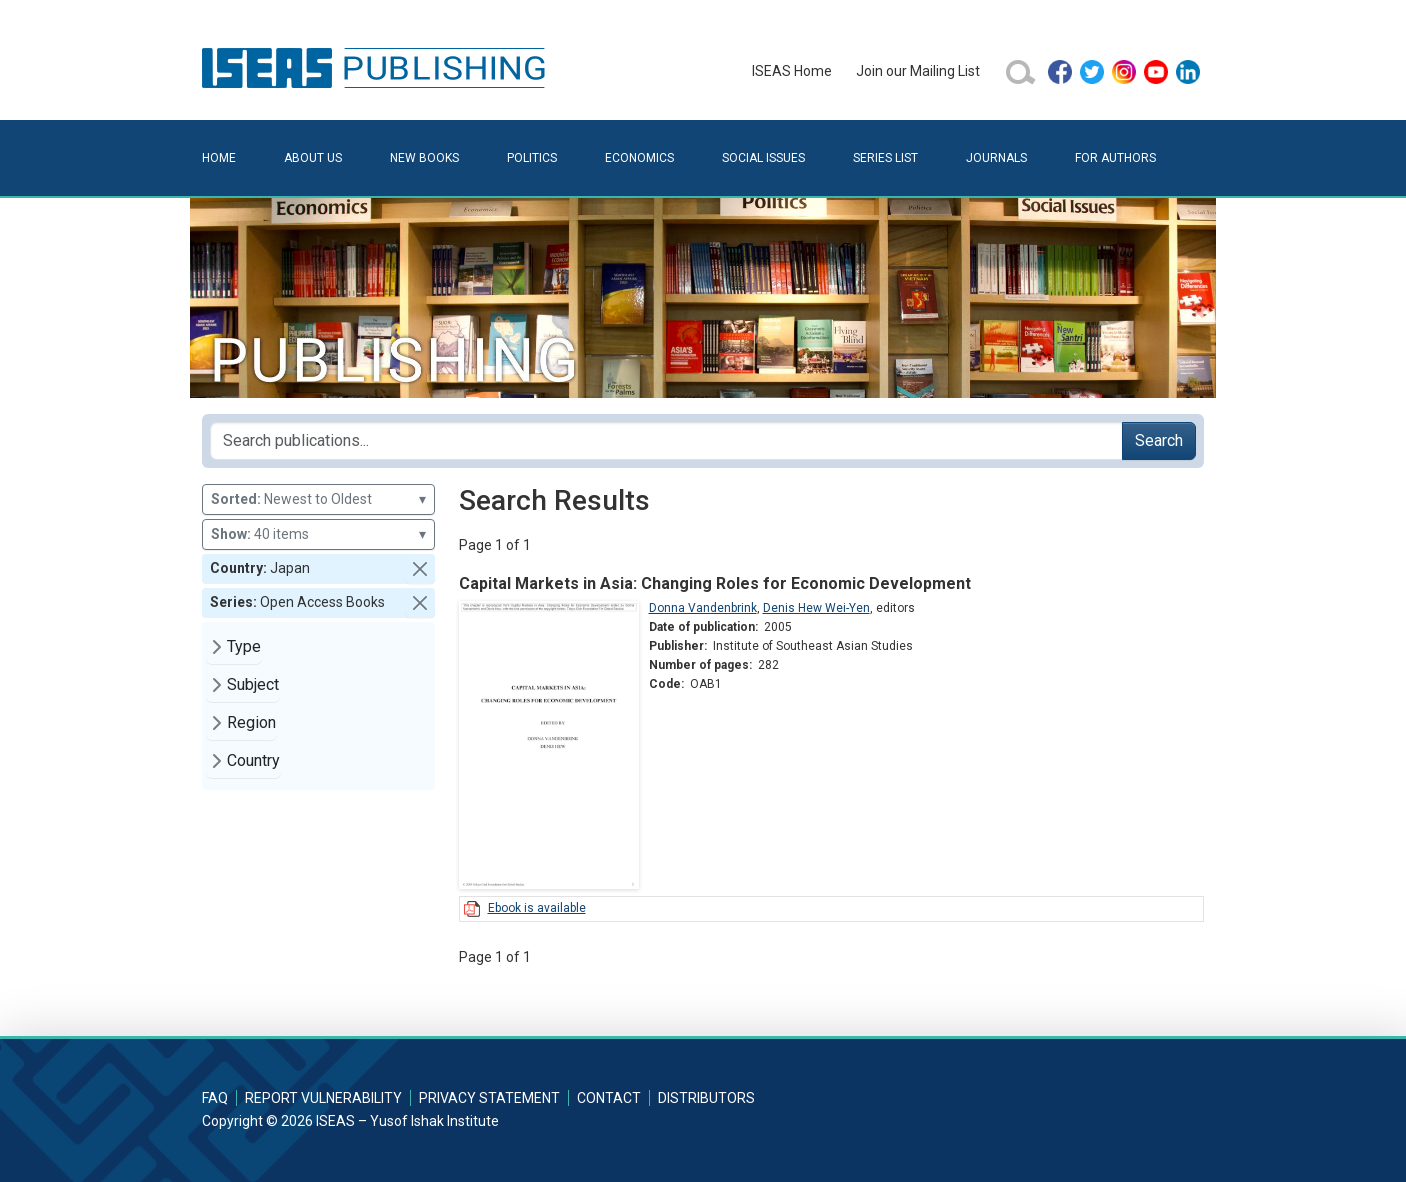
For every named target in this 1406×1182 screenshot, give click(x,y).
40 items (318, 534)
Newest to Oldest (318, 499)
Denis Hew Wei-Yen (816, 608)
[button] (420, 569)
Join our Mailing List (918, 71)
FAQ (215, 1098)
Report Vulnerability (323, 1098)
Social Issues (763, 158)
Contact (609, 1098)
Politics (532, 158)
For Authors (1115, 158)
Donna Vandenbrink (703, 608)
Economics (639, 158)
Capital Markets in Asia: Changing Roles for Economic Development (715, 583)
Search (1159, 440)
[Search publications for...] (666, 441)
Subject (253, 684)
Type (244, 646)
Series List (885, 158)
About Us (313, 158)
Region (251, 722)
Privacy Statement (489, 1098)
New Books (424, 158)
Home (219, 158)
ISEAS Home (792, 71)
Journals (996, 158)
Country (253, 760)
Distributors (706, 1098)
